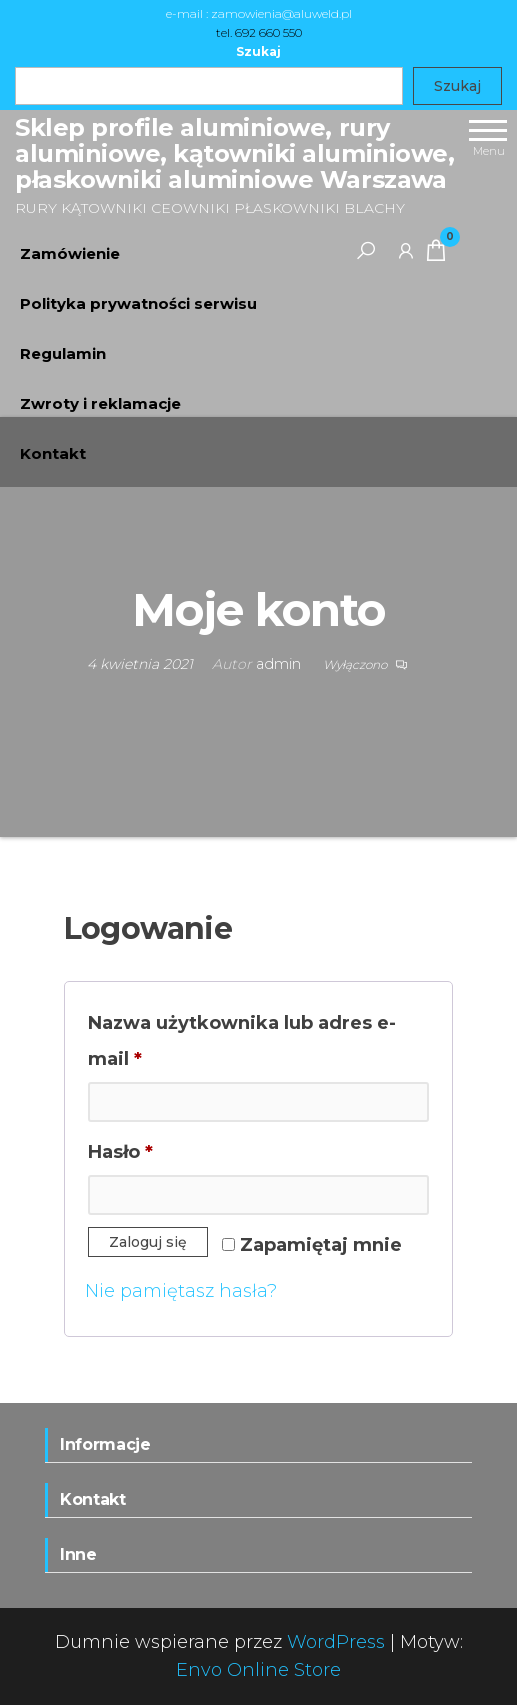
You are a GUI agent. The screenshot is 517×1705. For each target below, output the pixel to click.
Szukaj (258, 51)
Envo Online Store (258, 1670)
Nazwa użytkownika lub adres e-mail (242, 1041)
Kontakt (53, 453)
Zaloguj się (148, 1242)
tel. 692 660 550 (259, 32)
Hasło (175, 1148)
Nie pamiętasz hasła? (181, 1291)
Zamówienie (70, 253)
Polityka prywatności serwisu (138, 303)
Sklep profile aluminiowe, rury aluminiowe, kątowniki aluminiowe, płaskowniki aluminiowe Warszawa (234, 153)
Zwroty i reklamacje (100, 403)
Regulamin (63, 353)
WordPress (336, 1642)
